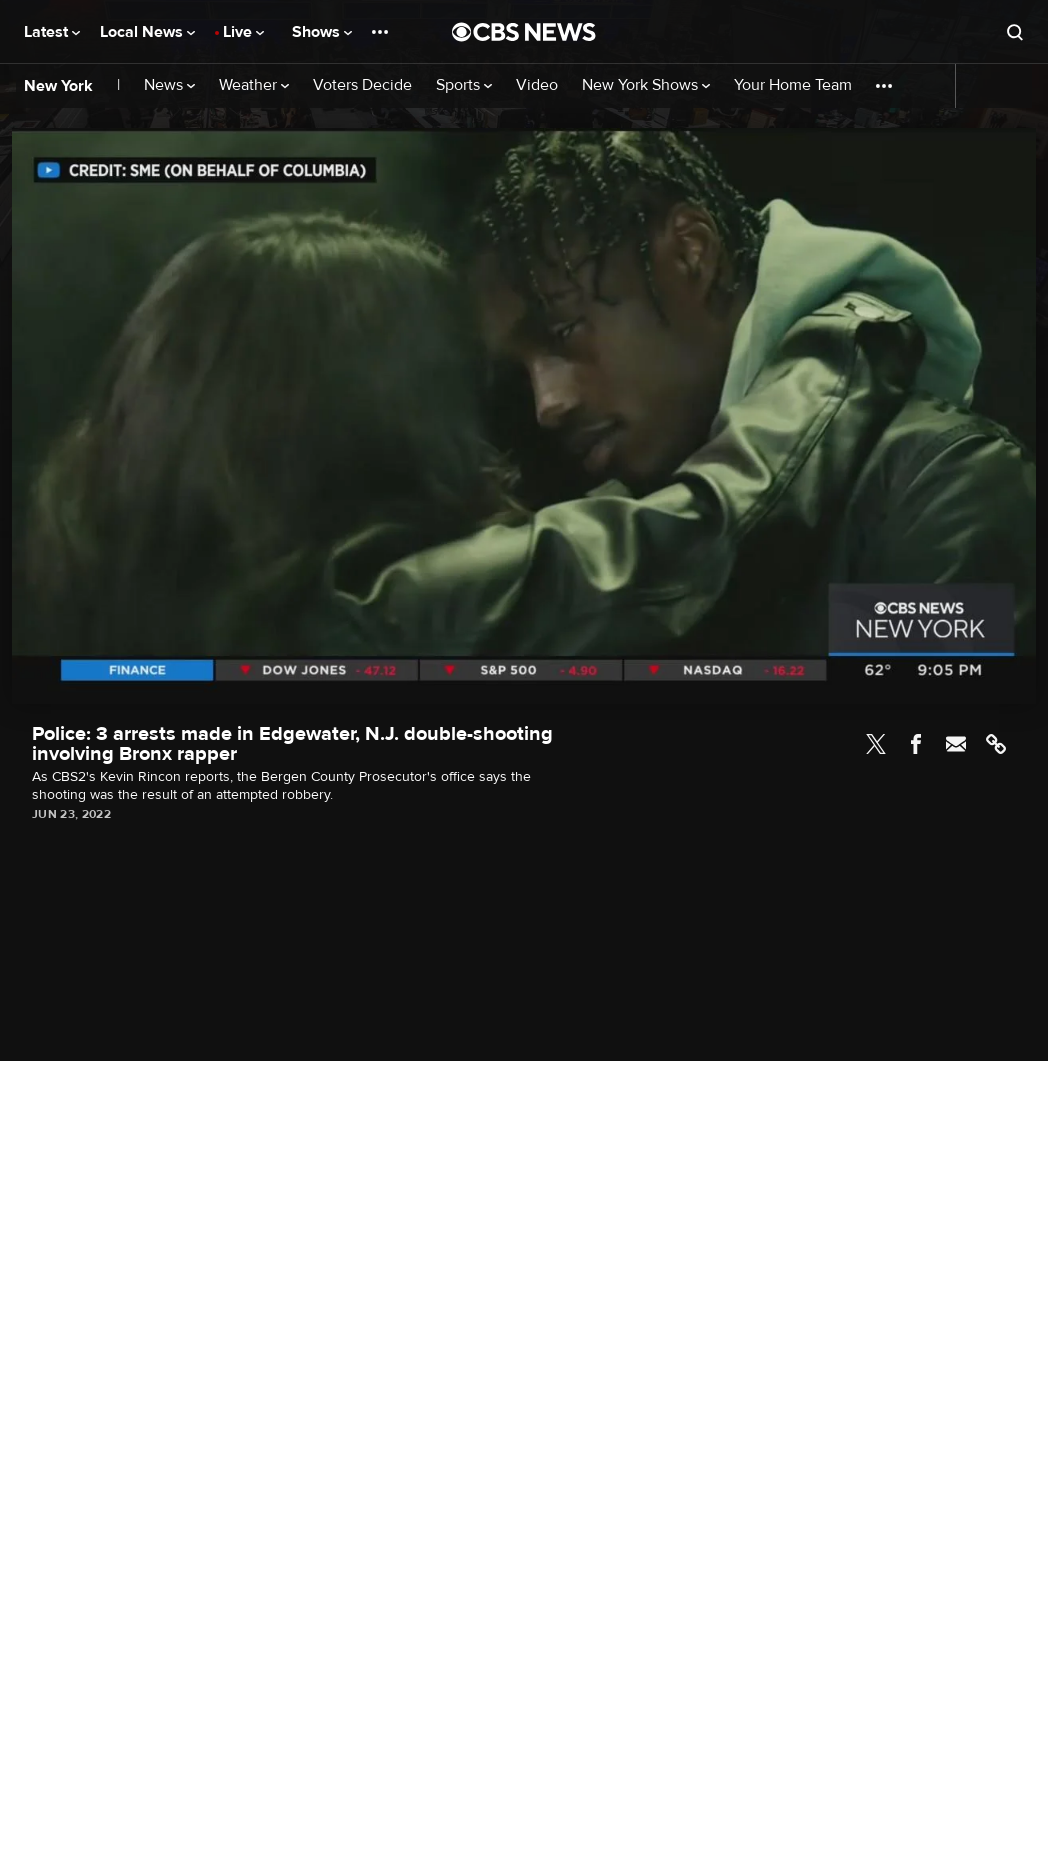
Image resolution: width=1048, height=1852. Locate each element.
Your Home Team (793, 85)
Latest (52, 32)
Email (956, 744)
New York (58, 86)
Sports (464, 85)
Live (243, 32)
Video (537, 85)
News (169, 85)
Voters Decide (362, 85)
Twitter (876, 744)
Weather (254, 85)
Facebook (916, 744)
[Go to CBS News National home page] (524, 32)
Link (996, 744)
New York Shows (646, 85)
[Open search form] (1015, 32)
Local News (147, 32)
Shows (322, 32)
